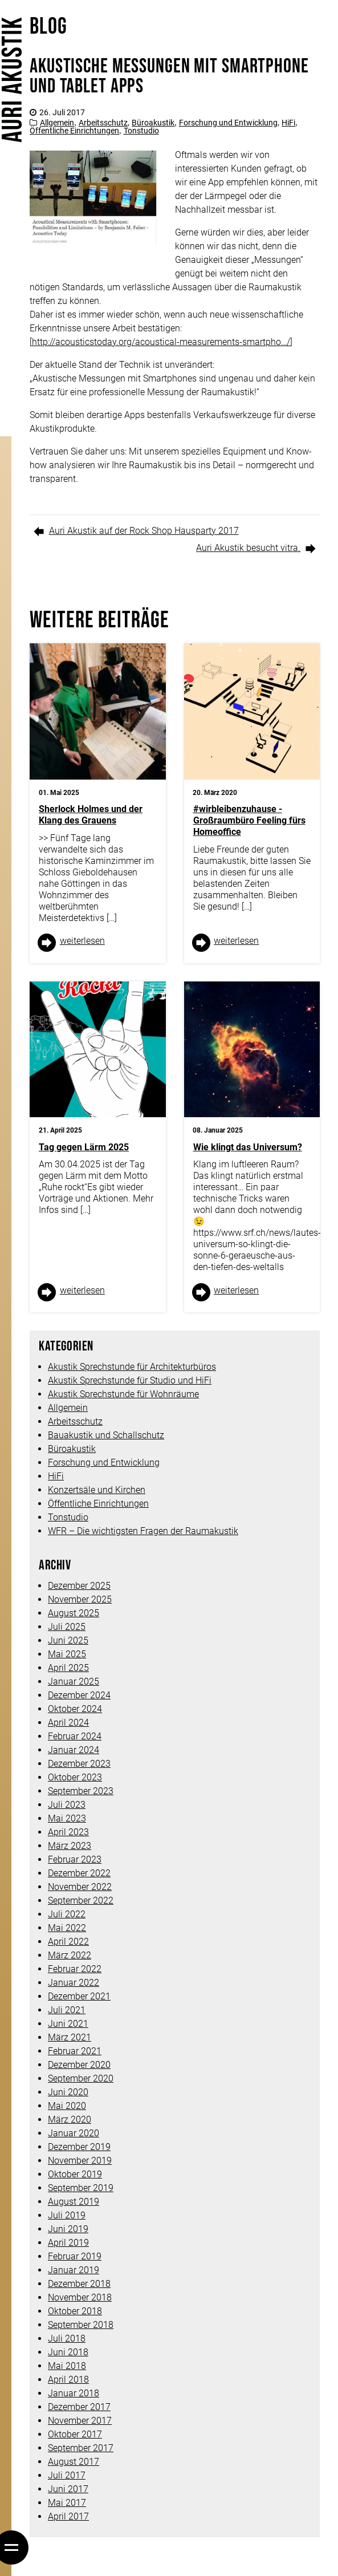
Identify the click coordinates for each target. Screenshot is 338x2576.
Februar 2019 (74, 2256)
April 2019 (68, 2242)
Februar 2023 (74, 1859)
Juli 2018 (66, 2338)
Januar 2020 (73, 2133)
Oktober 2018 (75, 2311)
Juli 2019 (66, 2215)
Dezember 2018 (79, 2283)
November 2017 (80, 2420)
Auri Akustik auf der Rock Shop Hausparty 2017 (144, 530)
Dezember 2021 (79, 1996)
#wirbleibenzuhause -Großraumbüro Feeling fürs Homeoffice (249, 820)
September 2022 (80, 1900)
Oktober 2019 (75, 2174)
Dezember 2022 (79, 1873)
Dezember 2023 (79, 1763)
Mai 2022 (67, 1927)
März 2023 (69, 1845)
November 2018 (80, 2297)
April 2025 (68, 1667)
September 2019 (80, 2187)
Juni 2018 (68, 2352)
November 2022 (80, 1886)
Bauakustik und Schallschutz (106, 1435)
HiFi (288, 122)
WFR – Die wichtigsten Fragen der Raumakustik (143, 1531)
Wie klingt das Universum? (247, 1147)
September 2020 (80, 2078)
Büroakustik (153, 122)
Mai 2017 (67, 2502)
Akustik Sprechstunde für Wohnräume (123, 1394)
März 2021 (69, 2037)
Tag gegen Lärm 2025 (84, 1147)
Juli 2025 (66, 1626)
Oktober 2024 (75, 1708)
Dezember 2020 (79, 2064)
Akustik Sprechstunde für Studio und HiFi (129, 1380)
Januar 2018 (73, 2393)
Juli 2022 (66, 1914)
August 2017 (73, 2461)
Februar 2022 (74, 1969)
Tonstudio (141, 130)
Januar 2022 (73, 1982)
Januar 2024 (73, 1750)
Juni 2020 (68, 2092)
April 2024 (68, 1722)
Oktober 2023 (75, 1777)
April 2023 (68, 1832)
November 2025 (80, 1599)
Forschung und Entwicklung (228, 122)
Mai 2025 (67, 1654)
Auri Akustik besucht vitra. (248, 547)
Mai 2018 (67, 2365)
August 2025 (73, 1613)
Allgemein (57, 122)
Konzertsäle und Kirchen (96, 1489)
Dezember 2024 (79, 1695)
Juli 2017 (66, 2475)
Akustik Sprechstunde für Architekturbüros (132, 1366)
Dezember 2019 (79, 2146)
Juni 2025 (68, 1640)
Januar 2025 (73, 1681)
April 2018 (68, 2379)
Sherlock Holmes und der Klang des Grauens (90, 815)
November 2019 (80, 2160)
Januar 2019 (73, 2270)
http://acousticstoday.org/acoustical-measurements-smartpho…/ (161, 341)
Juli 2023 (66, 1804)
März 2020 (69, 2119)
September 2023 (80, 1791)
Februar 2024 (74, 1736)
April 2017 (68, 2516)
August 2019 (73, 2201)
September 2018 (80, 2324)
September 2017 (80, 2448)
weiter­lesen (82, 940)
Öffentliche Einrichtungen (74, 130)
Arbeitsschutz (103, 122)
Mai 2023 (67, 1818)
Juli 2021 (66, 2010)
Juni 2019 (68, 2229)
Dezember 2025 (79, 1585)
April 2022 (68, 1941)
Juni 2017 (68, 2489)
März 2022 (69, 1955)
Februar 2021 (74, 2051)
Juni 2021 (68, 2023)
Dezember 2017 (79, 2406)
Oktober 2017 (75, 2434)
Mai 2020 (67, 2105)
